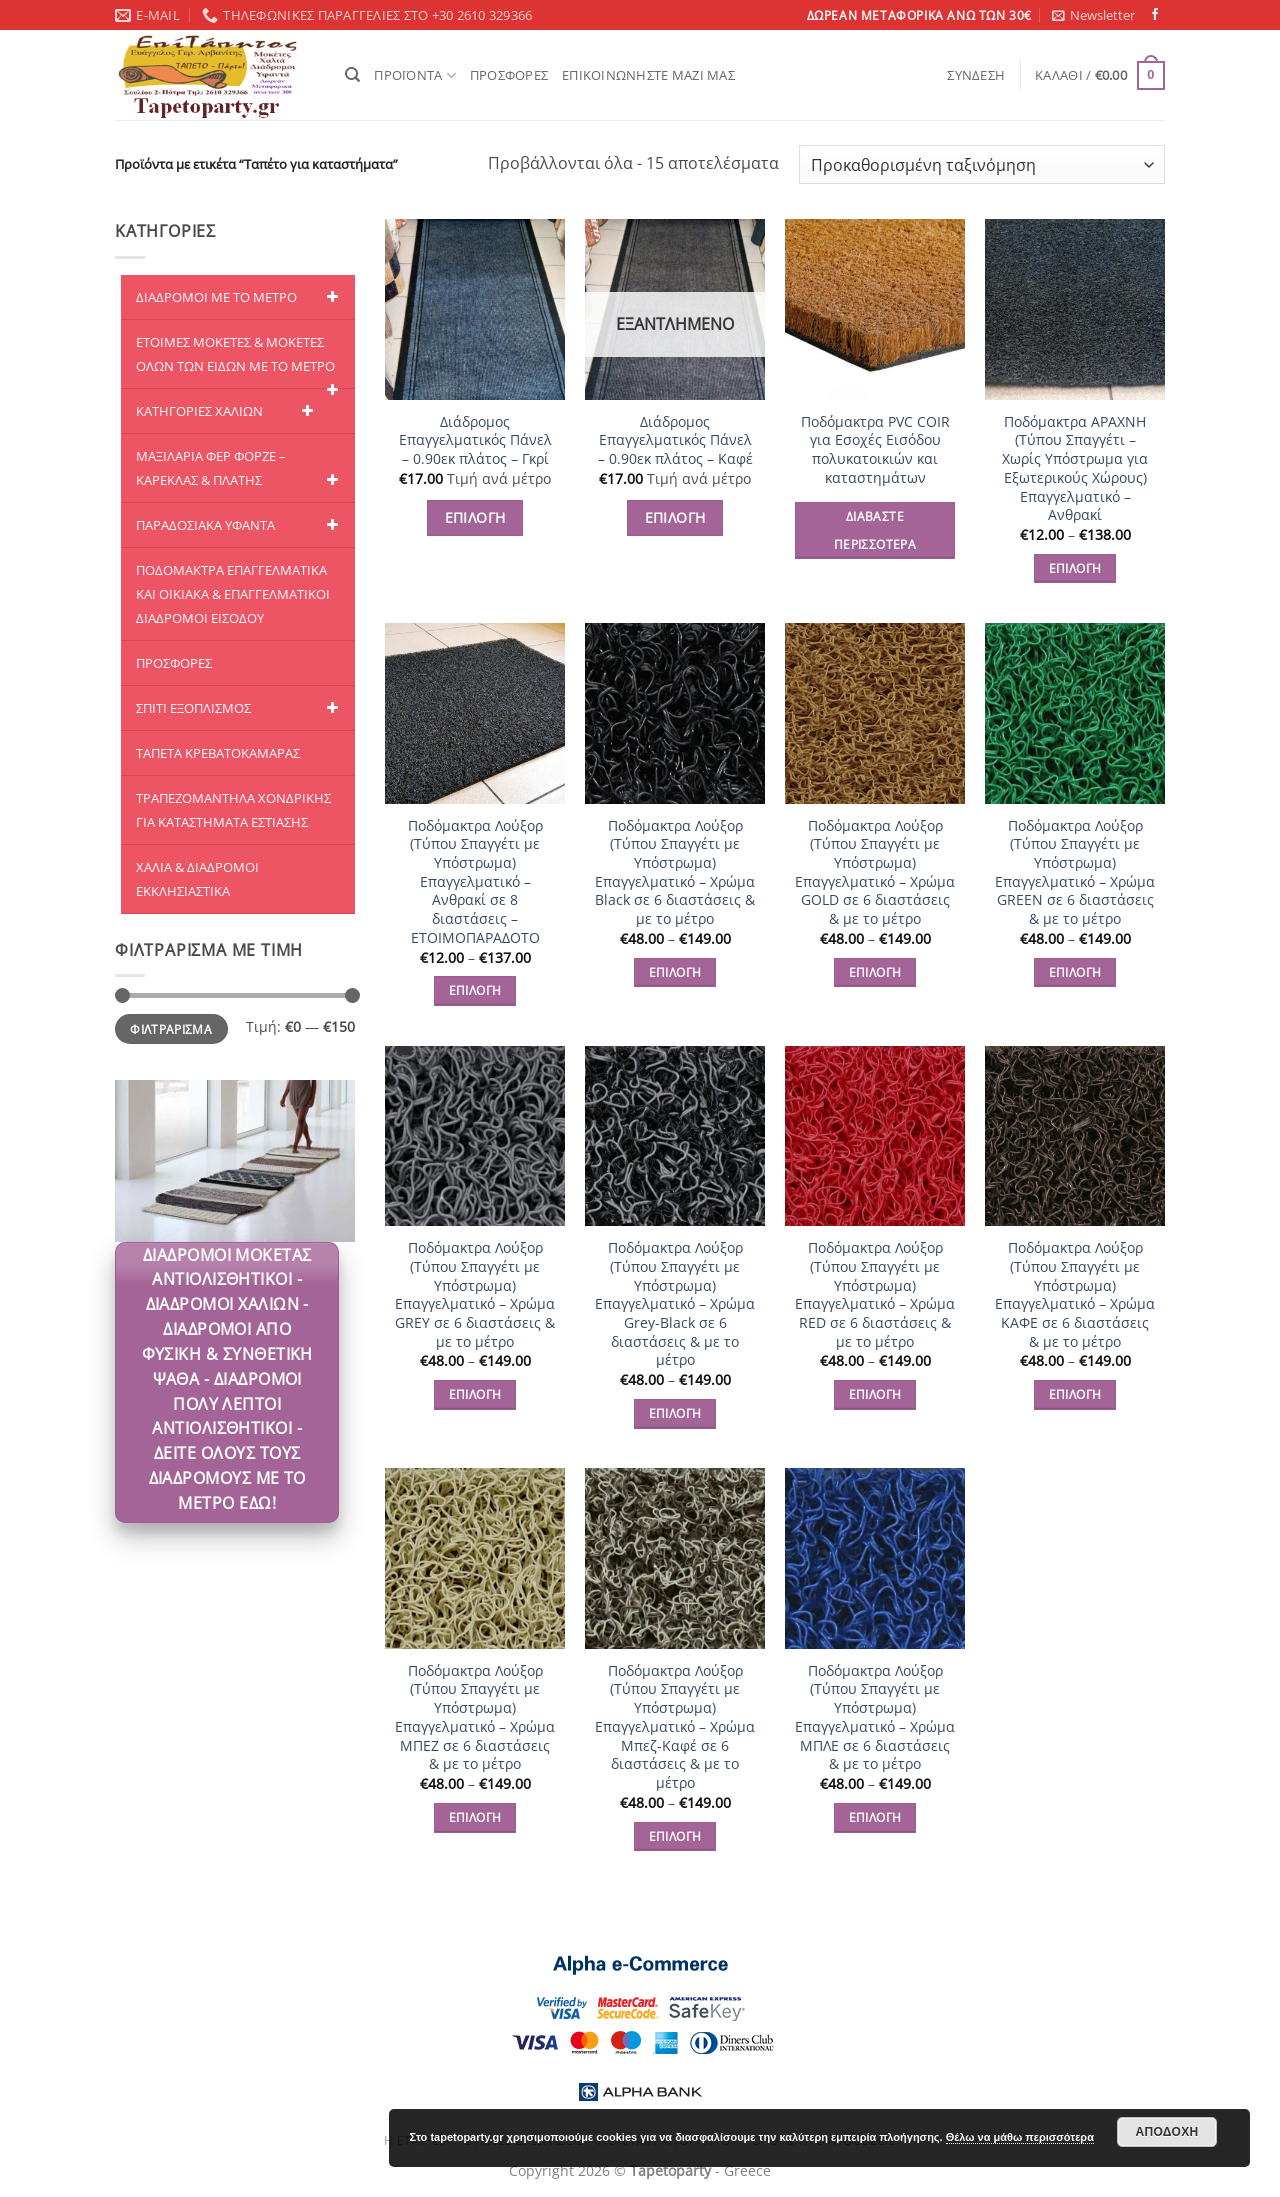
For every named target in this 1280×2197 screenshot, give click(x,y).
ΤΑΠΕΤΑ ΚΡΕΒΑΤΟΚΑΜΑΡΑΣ (218, 753)
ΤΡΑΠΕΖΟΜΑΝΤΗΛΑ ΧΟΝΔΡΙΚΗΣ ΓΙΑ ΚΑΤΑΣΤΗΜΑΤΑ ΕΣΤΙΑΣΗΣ (233, 810)
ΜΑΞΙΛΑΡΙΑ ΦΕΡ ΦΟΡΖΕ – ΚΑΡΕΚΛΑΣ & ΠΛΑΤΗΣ (240, 469)
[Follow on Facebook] (1155, 15)
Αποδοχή (1166, 2132)
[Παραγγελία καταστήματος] (982, 164)
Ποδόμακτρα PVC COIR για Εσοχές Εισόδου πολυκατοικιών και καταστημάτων (875, 450)
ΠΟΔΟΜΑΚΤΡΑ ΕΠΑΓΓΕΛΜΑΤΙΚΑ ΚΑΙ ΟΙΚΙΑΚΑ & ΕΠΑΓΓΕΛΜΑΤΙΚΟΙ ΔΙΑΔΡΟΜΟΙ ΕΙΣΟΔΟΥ (233, 594)
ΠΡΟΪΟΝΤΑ (415, 75)
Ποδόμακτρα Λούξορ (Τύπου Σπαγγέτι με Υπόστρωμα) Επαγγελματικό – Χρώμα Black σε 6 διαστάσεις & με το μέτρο (675, 873)
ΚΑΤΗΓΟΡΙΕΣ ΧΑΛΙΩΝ (228, 411)
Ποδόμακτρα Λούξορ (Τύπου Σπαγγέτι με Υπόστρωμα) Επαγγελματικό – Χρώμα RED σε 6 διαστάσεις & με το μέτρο (875, 1295)
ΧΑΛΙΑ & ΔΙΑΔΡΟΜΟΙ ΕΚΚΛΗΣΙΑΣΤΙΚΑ (197, 879)
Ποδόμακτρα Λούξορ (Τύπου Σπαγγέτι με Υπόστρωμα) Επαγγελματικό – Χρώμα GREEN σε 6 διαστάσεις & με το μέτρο (1075, 873)
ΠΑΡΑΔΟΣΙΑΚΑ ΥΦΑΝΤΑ (240, 525)
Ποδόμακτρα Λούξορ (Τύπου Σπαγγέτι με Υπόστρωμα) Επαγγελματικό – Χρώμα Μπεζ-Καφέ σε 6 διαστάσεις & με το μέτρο (675, 1727)
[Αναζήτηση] (352, 75)
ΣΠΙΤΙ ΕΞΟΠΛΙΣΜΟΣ (240, 708)
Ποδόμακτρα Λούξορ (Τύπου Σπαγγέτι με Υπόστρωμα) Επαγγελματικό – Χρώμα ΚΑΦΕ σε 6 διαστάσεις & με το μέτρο (1075, 1295)
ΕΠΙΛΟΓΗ (475, 517)
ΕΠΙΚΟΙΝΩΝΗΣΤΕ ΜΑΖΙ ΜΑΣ (648, 75)
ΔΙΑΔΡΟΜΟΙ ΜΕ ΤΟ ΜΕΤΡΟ (240, 297)
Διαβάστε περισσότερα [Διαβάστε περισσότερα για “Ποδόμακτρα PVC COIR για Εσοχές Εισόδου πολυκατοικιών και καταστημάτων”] (875, 530)
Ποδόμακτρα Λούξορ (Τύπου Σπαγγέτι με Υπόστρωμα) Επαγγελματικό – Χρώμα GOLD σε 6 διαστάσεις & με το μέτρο (875, 873)
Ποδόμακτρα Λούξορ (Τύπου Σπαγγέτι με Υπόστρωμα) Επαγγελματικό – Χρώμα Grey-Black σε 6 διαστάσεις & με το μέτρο (675, 1304)
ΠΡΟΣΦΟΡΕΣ (509, 75)
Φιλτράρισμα (171, 1029)
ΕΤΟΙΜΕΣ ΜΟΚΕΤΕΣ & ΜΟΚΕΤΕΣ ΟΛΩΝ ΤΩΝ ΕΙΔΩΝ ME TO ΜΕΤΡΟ (240, 361)
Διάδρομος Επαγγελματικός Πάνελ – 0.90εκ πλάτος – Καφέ (675, 440)
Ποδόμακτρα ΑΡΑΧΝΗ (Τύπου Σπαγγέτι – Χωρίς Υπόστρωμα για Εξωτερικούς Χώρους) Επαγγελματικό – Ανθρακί (1075, 469)
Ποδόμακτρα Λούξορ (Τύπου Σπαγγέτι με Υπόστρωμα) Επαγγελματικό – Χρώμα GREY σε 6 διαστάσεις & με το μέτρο (475, 1295)
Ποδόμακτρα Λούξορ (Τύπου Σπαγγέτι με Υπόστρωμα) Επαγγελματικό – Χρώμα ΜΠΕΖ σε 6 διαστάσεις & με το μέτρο (475, 1718)
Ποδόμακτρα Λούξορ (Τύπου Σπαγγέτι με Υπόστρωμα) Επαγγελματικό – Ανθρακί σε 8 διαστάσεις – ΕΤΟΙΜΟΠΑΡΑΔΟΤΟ (475, 882)
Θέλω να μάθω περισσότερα (1020, 2137)
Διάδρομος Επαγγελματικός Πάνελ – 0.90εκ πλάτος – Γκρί (475, 440)
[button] (1093, 15)
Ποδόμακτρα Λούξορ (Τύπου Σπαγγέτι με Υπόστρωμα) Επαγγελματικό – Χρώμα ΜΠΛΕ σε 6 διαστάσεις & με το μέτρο (875, 1718)
